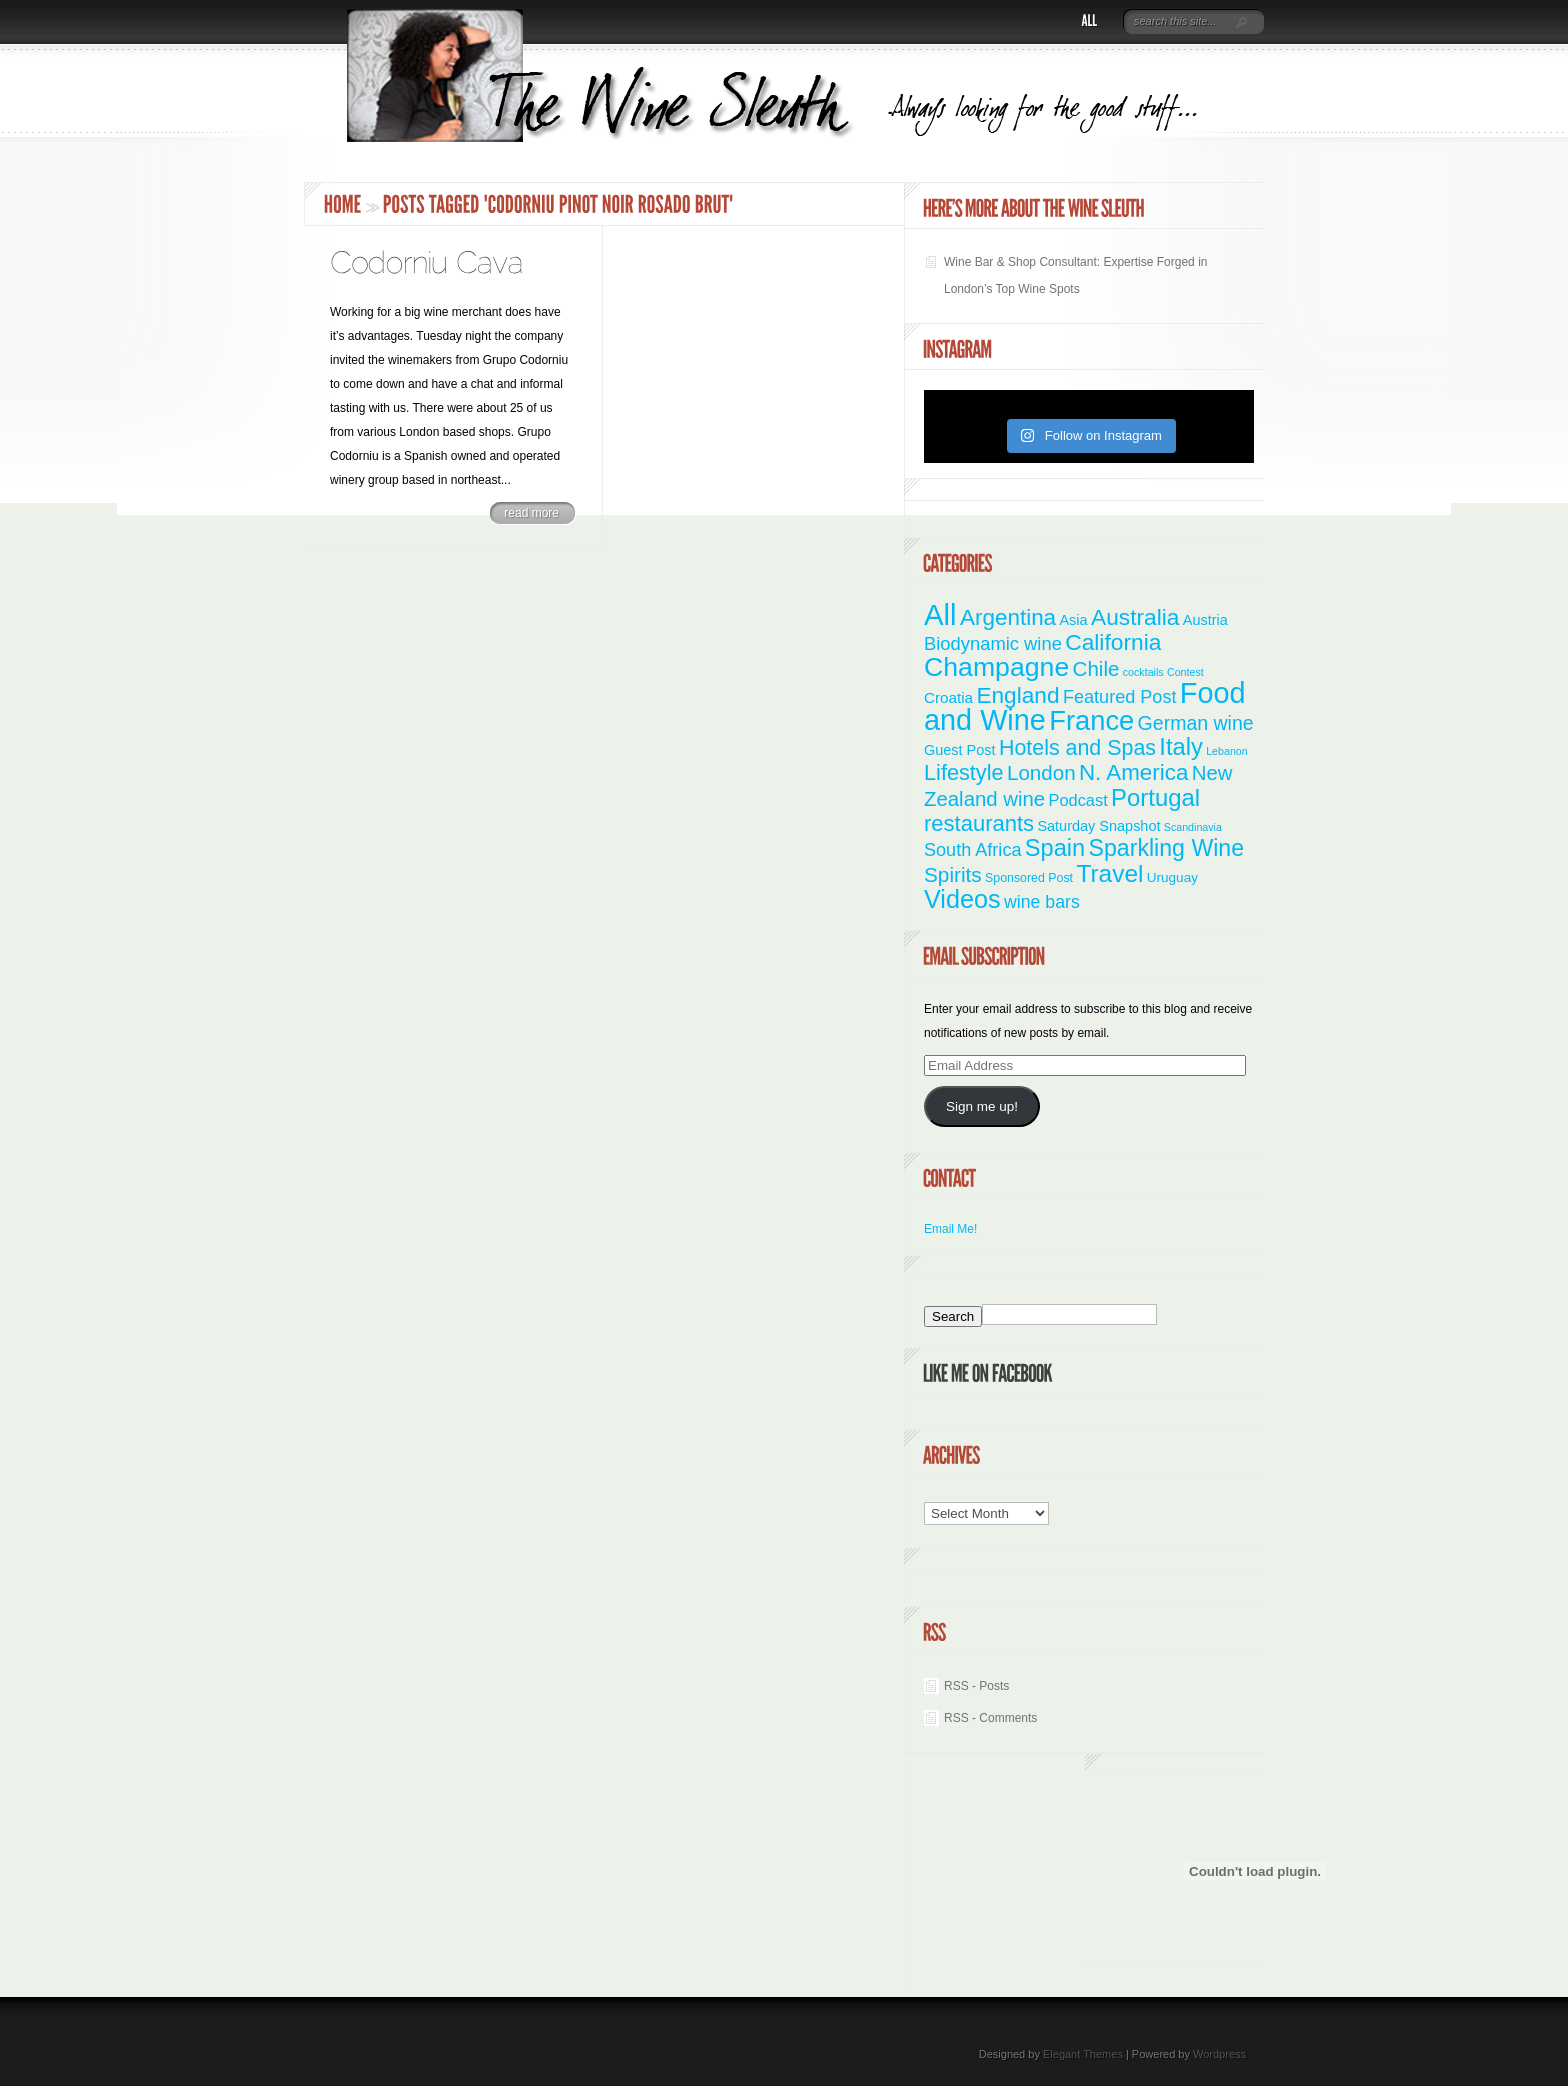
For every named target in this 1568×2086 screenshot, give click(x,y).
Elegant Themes (1083, 2054)
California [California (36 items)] (1113, 642)
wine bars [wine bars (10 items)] (1042, 902)
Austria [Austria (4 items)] (1205, 620)
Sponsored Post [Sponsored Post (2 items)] (1029, 878)
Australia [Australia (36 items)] (1135, 617)
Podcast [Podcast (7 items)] (1078, 800)
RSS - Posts (976, 1686)
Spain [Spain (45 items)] (1055, 848)
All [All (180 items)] (940, 614)
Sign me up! (982, 1106)
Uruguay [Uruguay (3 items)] (1172, 877)
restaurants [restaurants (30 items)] (979, 823)
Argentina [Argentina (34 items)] (1008, 617)
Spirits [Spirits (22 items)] (953, 874)
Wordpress (1219, 2054)
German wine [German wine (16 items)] (1196, 723)
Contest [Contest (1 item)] (1185, 672)
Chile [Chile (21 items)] (1096, 668)
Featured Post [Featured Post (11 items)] (1120, 697)
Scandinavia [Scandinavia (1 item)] (1193, 827)
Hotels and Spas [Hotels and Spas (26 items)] (1077, 748)
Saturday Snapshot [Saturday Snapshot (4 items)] (1098, 826)
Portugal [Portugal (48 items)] (1155, 797)
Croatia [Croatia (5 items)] (948, 697)
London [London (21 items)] (1041, 772)
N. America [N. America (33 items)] (1133, 772)
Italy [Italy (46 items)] (1180, 747)
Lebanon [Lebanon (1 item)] (1227, 751)
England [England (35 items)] (1017, 695)
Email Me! (950, 1229)
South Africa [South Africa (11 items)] (972, 850)
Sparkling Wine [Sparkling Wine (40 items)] (1167, 848)
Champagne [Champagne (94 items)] (996, 667)
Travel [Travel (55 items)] (1109, 873)
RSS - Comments (990, 1718)
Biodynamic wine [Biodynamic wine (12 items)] (993, 643)
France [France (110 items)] (1091, 720)
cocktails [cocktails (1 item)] (1143, 672)
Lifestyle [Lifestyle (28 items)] (964, 772)
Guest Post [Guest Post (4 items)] (960, 750)
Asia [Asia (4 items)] (1073, 620)
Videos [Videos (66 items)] (962, 899)
